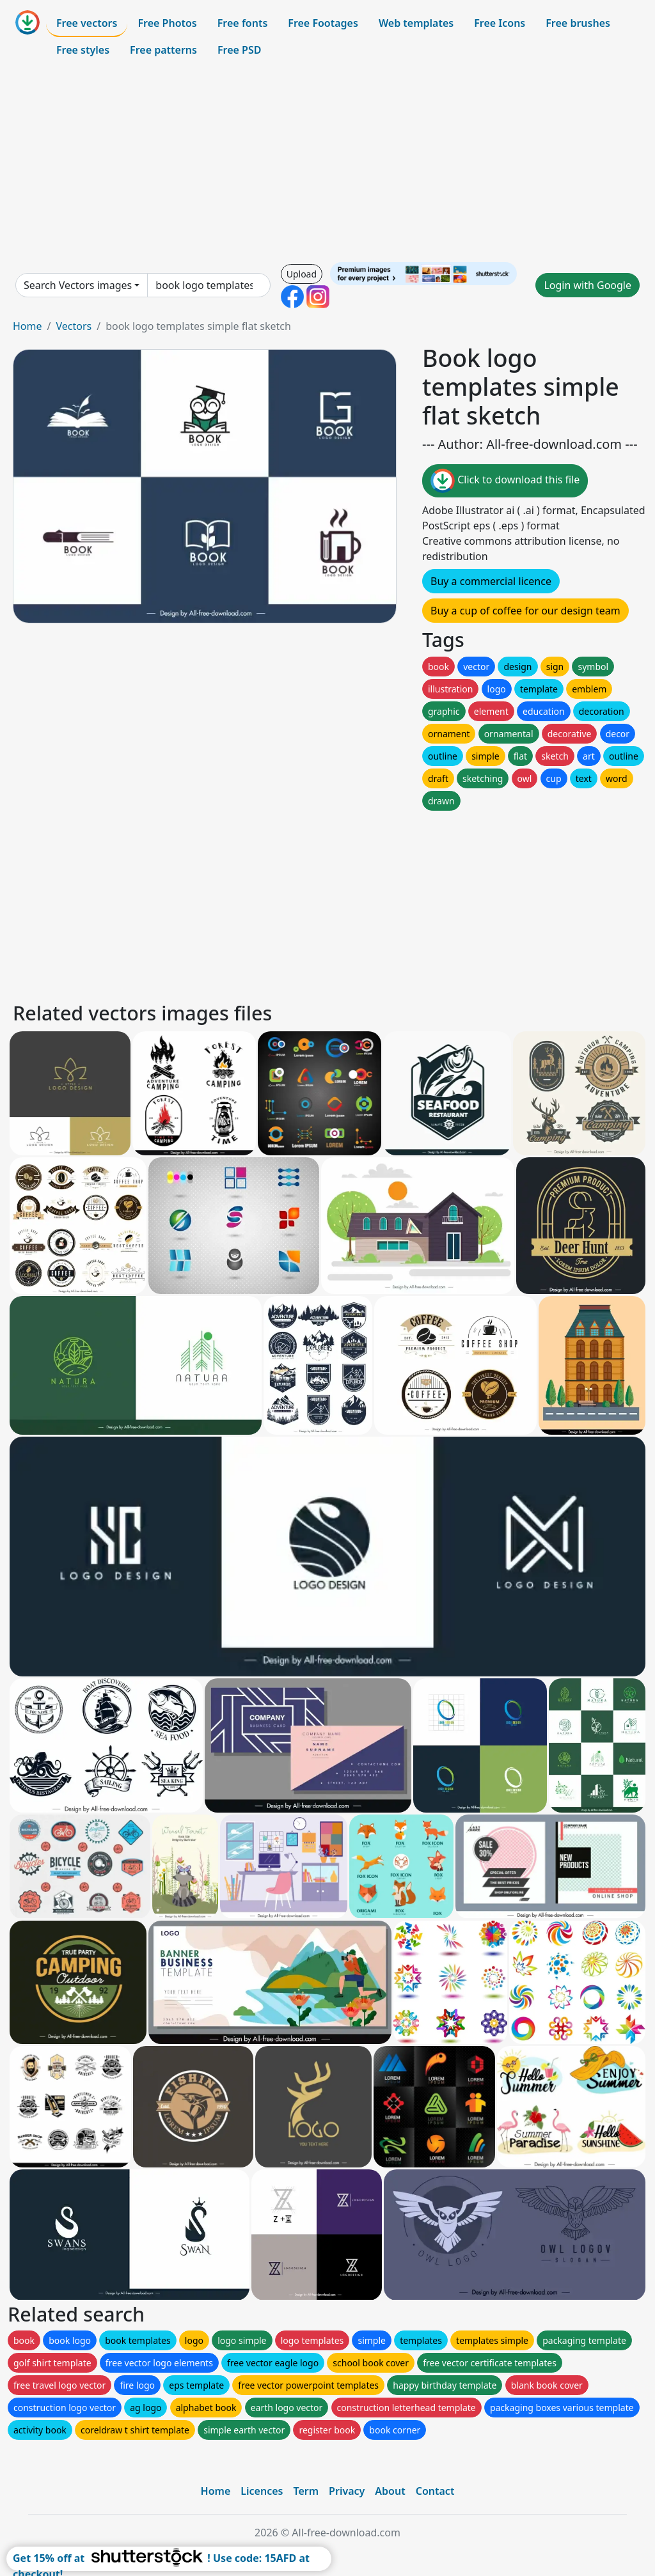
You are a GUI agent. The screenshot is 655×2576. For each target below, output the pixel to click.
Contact (435, 2491)
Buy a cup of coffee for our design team (525, 611)
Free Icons (499, 23)
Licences (262, 2491)
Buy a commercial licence (490, 581)
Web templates (416, 23)
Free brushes (578, 23)
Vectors (73, 326)
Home (27, 326)
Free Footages (323, 23)
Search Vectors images (78, 285)
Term (306, 2491)
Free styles (82, 50)
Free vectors (86, 23)
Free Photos (167, 23)
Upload (302, 274)
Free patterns (163, 50)
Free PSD (239, 50)
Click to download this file (505, 481)
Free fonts (242, 23)
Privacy (347, 2491)
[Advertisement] (327, 162)
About (390, 2491)
